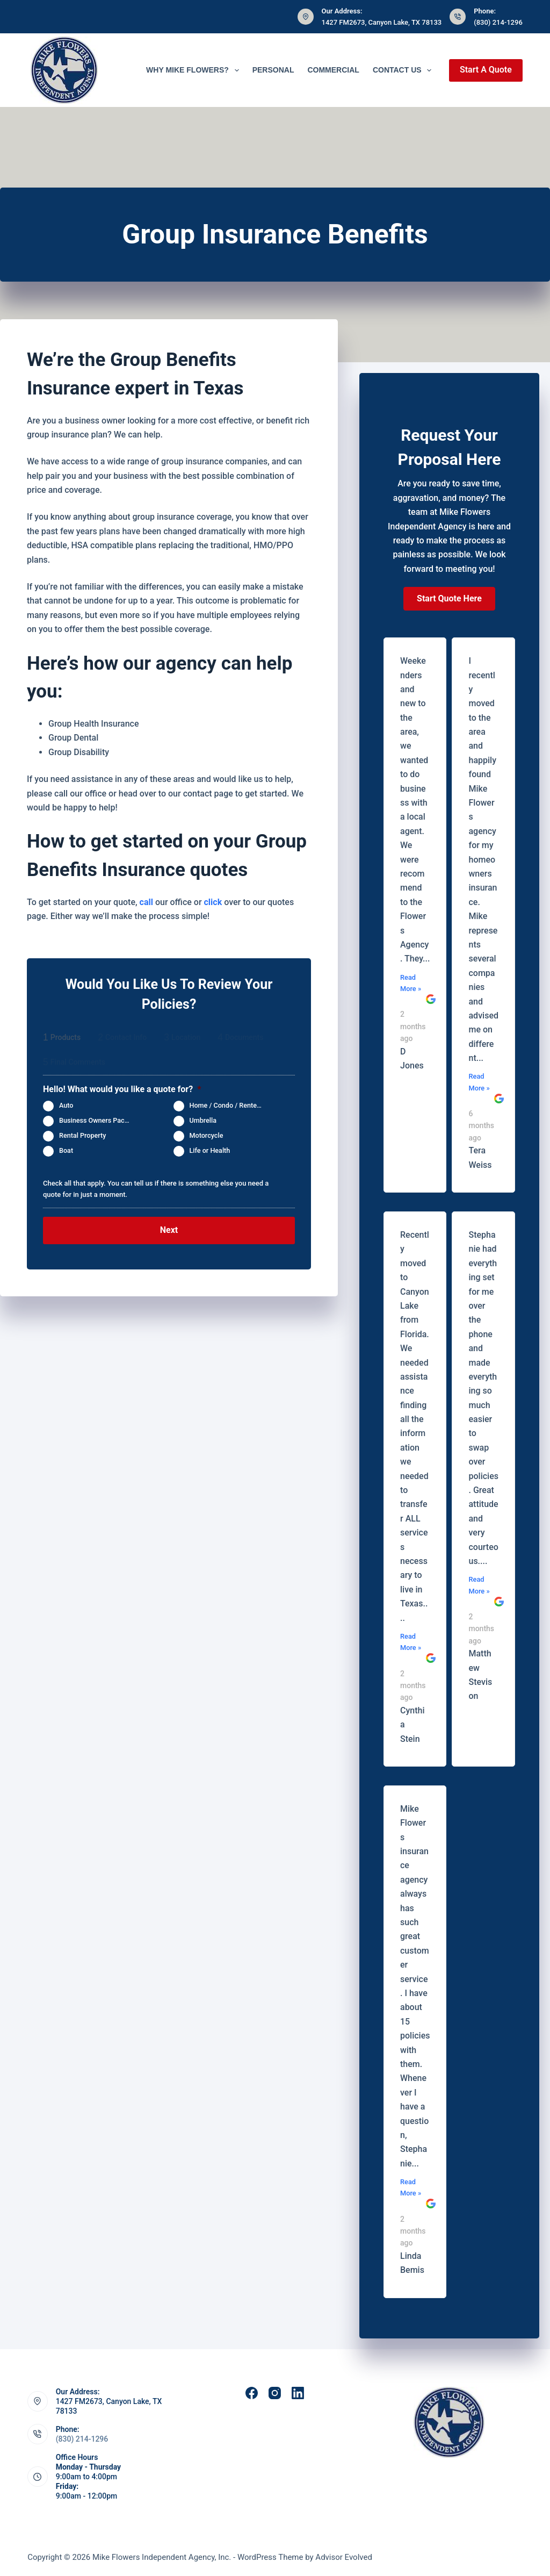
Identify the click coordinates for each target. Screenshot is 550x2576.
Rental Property (82, 1135)
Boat (66, 1150)
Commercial (333, 70)
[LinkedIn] (298, 2393)
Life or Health (210, 1150)
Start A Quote (486, 69)
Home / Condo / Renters (226, 1105)
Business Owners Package (99, 1120)
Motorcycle (206, 1135)
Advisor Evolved (343, 2557)
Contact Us (404, 70)
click (213, 902)
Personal (273, 70)
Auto (66, 1105)
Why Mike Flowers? (194, 70)
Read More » (410, 983)
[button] (449, 599)
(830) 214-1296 (498, 22)
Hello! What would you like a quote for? (122, 1089)
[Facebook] (251, 2393)
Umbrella (203, 1120)
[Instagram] (275, 2393)
